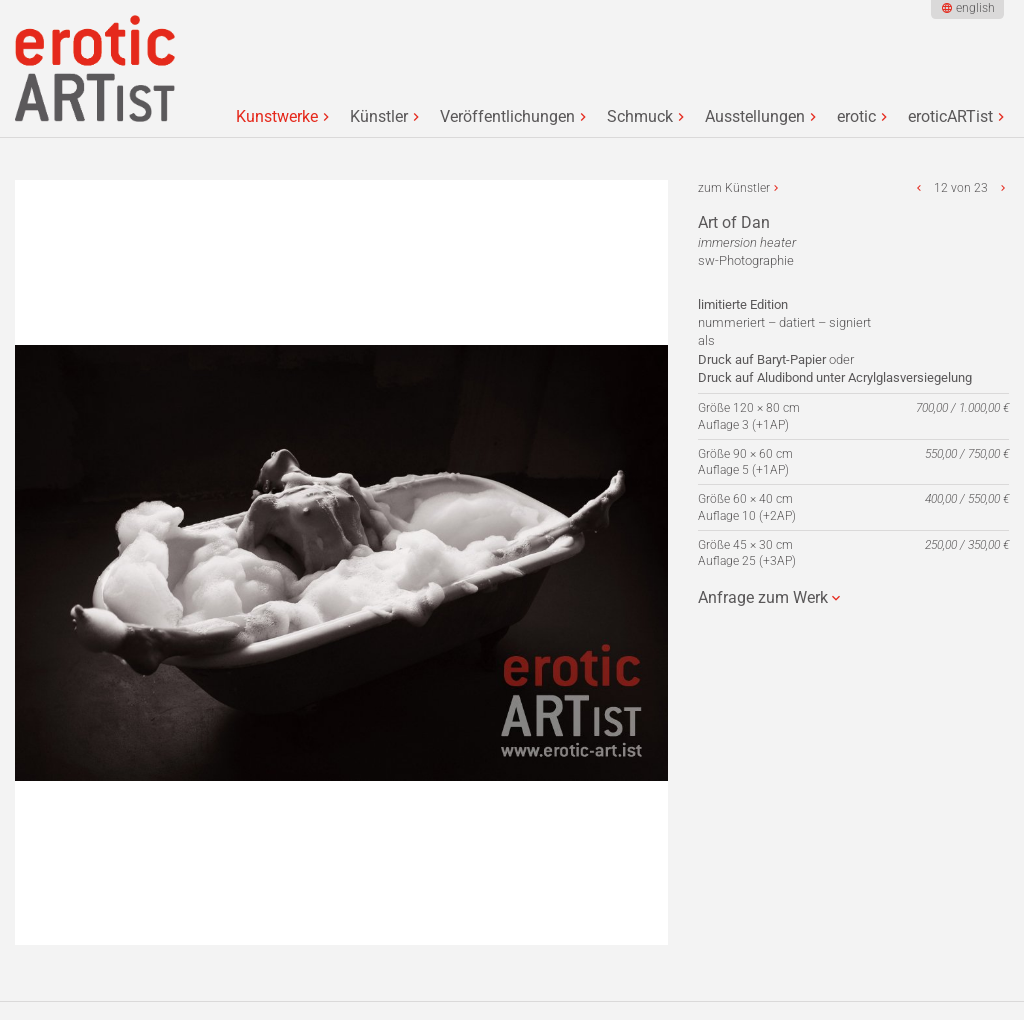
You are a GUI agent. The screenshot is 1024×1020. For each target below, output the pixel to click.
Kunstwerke (277, 117)
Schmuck (640, 117)
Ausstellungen (755, 117)
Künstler (379, 117)
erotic (856, 117)
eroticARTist (950, 117)
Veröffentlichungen (507, 117)
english (975, 8)
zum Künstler (734, 188)
